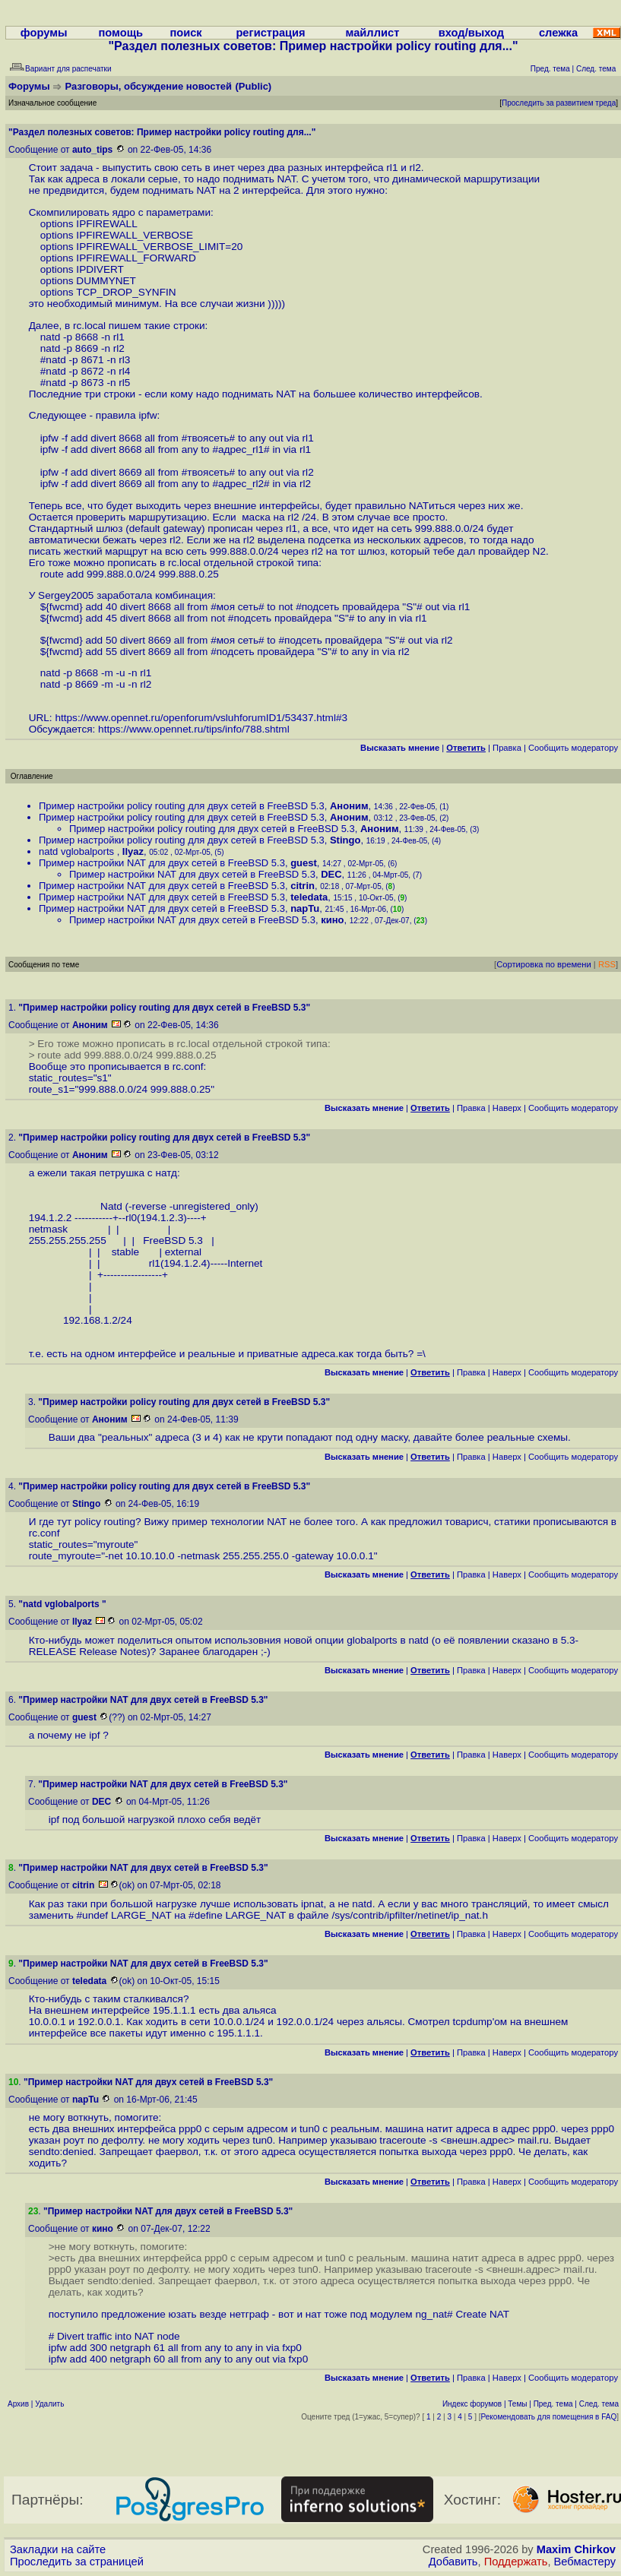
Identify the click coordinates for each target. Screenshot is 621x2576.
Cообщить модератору (573, 747)
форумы (44, 33)
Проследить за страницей (77, 2561)
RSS (607, 964)
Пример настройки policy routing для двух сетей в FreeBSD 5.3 (182, 806)
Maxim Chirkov (576, 2549)
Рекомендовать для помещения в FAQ (549, 2417)
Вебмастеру (585, 2561)
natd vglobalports (78, 851)
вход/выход (471, 33)
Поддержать (516, 2561)
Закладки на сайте (58, 2549)
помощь (120, 33)
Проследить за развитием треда (559, 103)
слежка (558, 33)
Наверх (507, 1107)
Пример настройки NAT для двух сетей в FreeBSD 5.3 (162, 863)
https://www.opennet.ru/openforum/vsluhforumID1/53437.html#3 (201, 717)
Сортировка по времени (543, 964)
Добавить (453, 2561)
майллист (373, 33)
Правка (507, 747)
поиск (185, 33)
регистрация (270, 33)
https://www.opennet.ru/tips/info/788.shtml (194, 729)
